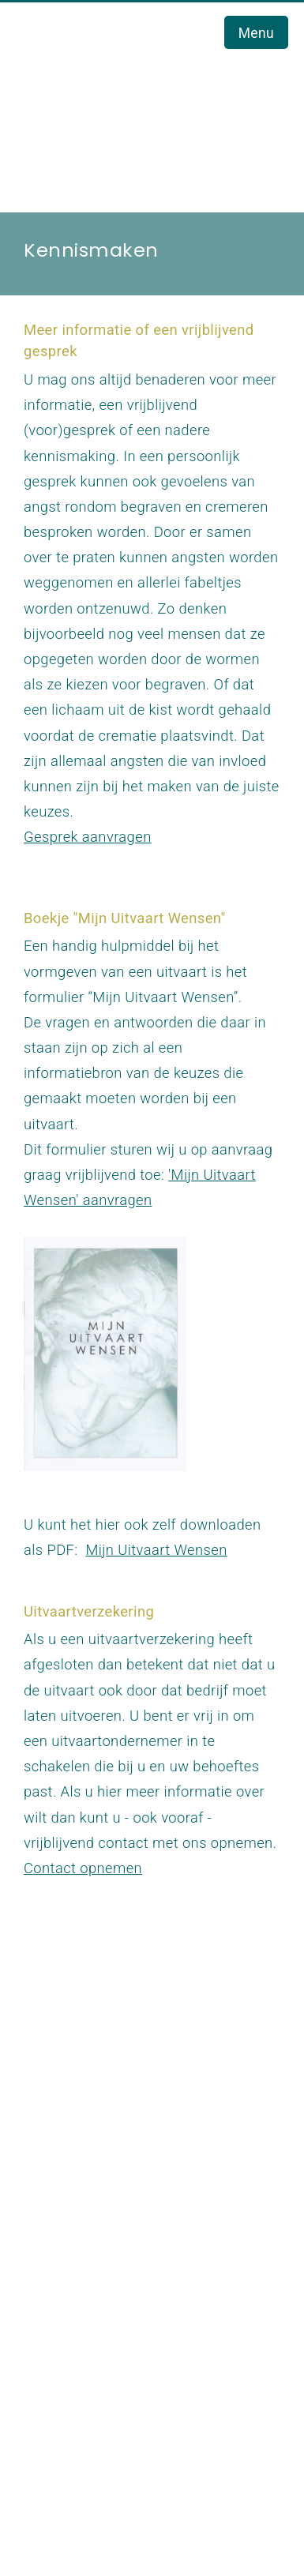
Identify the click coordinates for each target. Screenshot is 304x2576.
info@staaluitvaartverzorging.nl (127, 2090)
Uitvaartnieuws (87, 2256)
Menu (256, 33)
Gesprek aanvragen (88, 836)
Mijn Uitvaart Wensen (156, 1549)
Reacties (66, 2386)
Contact (63, 2282)
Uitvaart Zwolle (87, 2180)
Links (54, 2361)
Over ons (66, 2230)
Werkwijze (70, 2205)
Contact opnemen (83, 1868)
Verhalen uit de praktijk (113, 2411)
